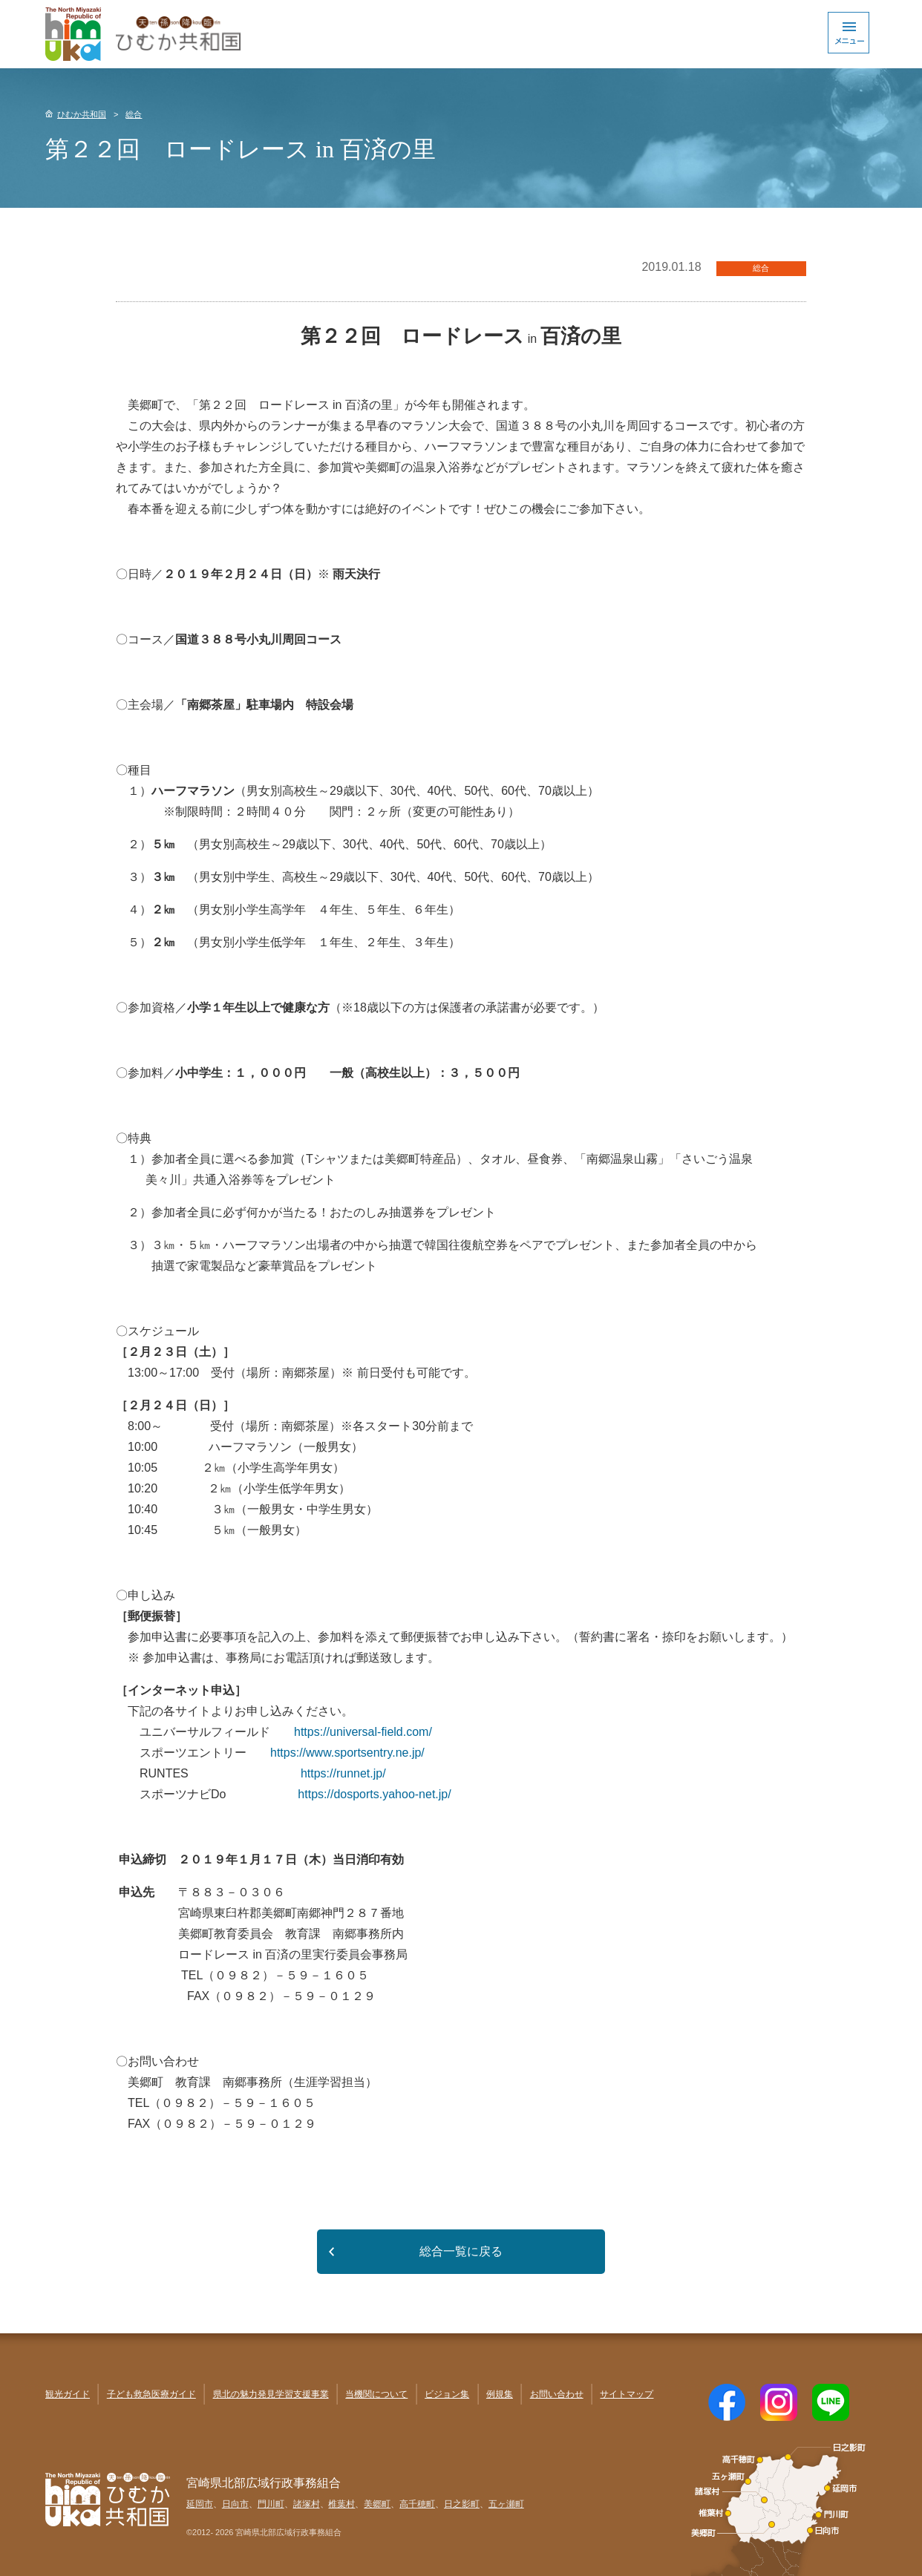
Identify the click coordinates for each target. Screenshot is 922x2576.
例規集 (499, 2394)
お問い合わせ (556, 2394)
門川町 (271, 2504)
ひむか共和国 (81, 114)
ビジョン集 (447, 2394)
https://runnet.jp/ (343, 1773)
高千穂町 (417, 2504)
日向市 (235, 2504)
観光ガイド (67, 2394)
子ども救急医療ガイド (151, 2394)
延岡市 (199, 2504)
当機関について (376, 2394)
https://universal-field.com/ (363, 1731)
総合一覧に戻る (461, 2251)
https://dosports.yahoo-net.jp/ (374, 1794)
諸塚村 (306, 2504)
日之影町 (462, 2504)
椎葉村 (341, 2504)
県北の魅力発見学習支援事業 (271, 2394)
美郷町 (377, 2504)
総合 (133, 114)
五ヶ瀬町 (506, 2504)
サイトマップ (626, 2394)
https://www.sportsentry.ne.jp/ (347, 1752)
